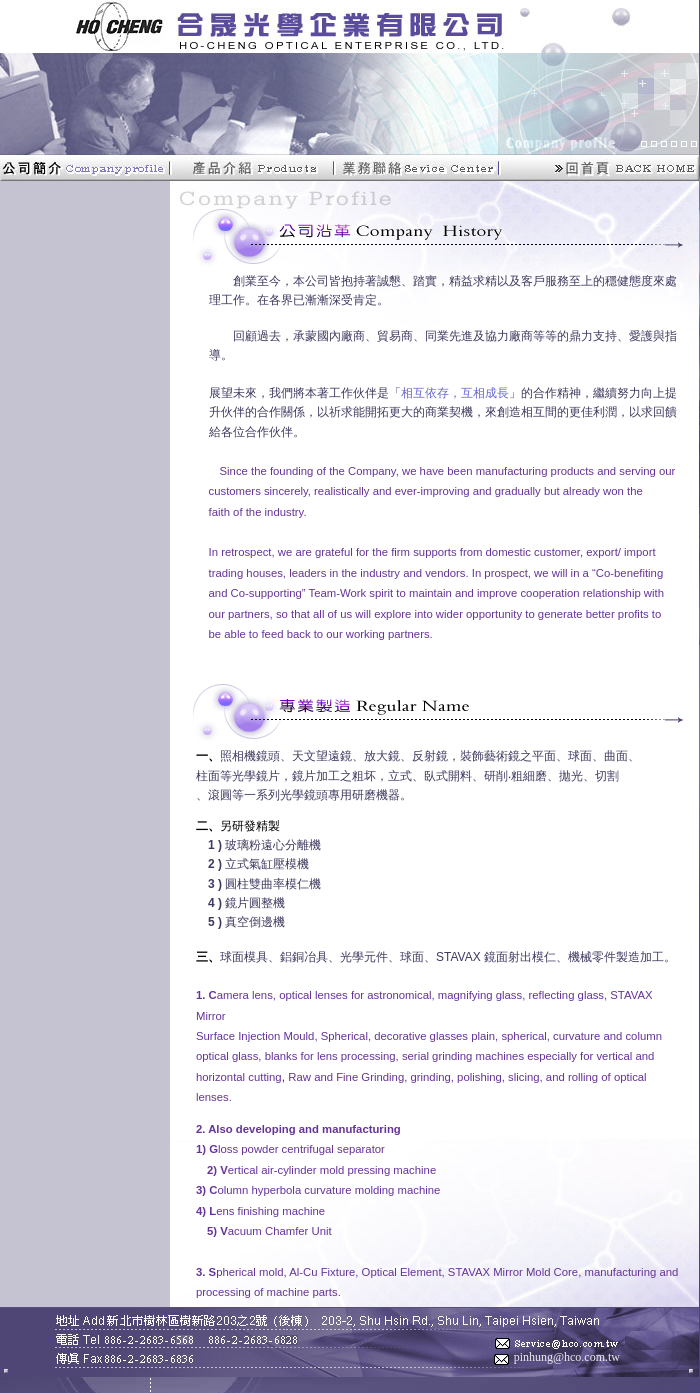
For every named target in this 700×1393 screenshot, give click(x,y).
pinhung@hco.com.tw (567, 1357)
